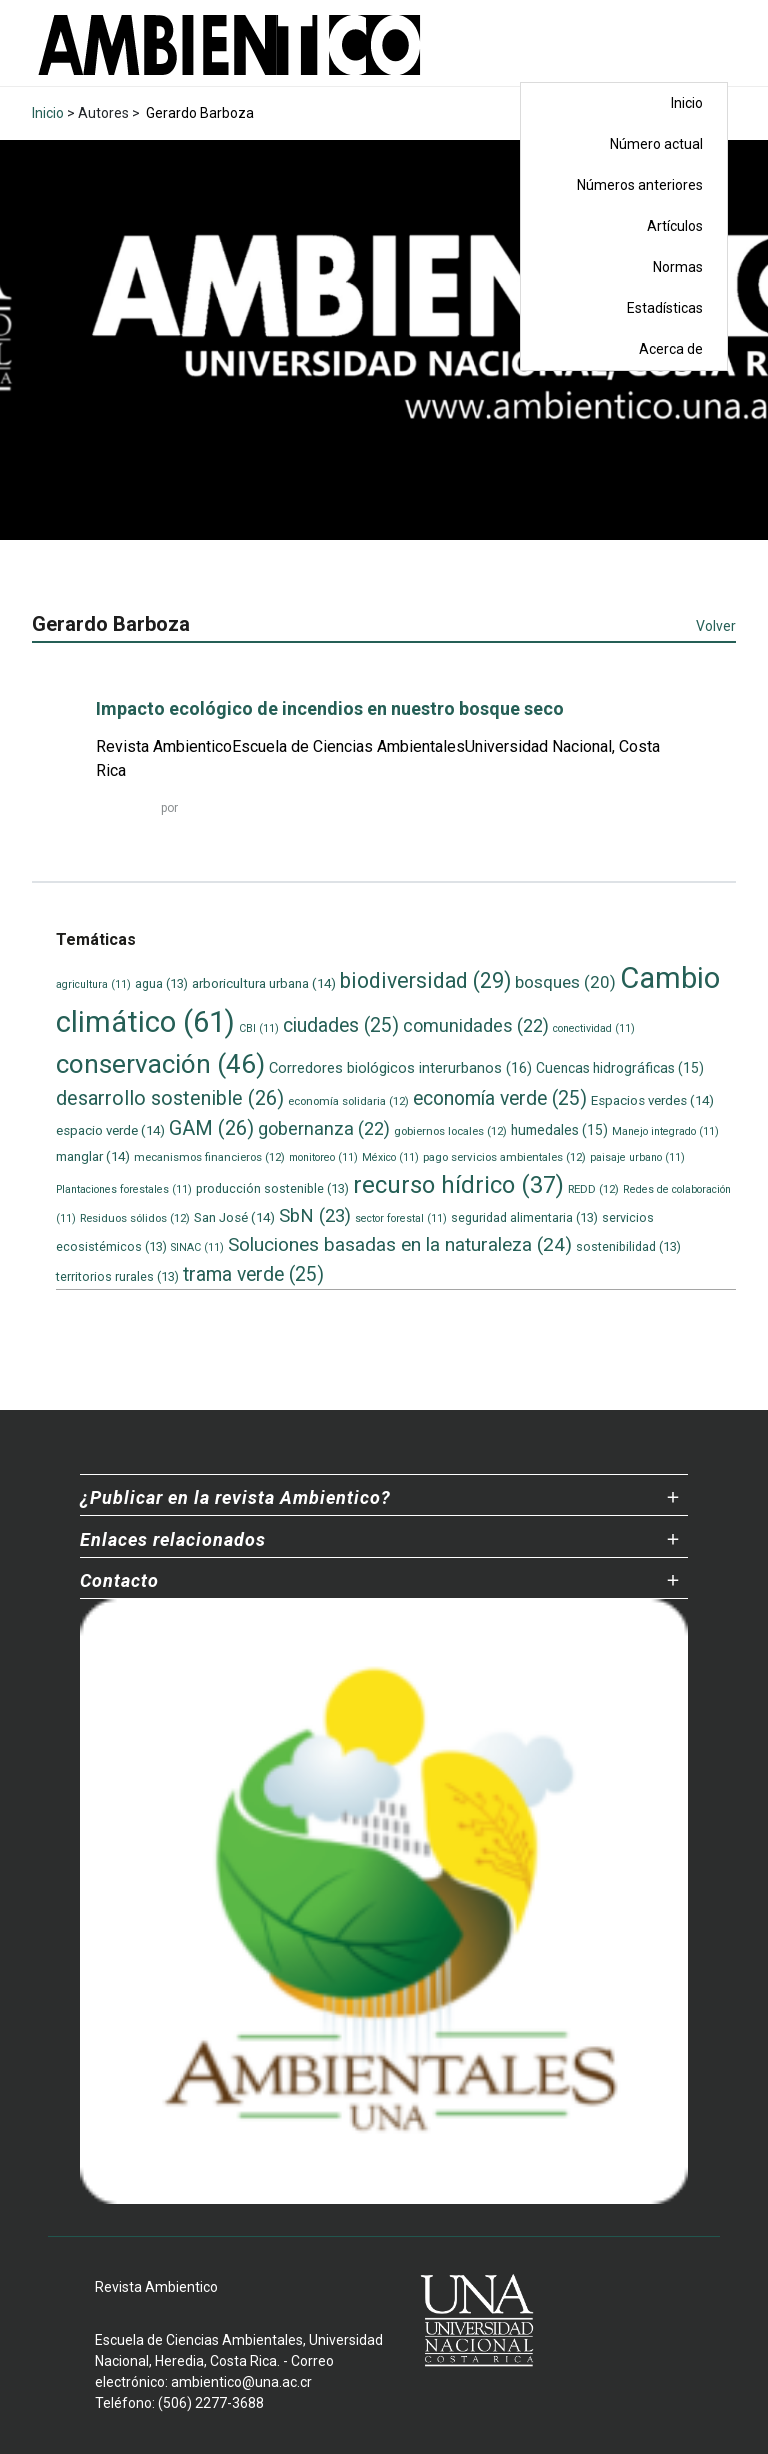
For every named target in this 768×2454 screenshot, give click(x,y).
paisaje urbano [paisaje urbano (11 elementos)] (637, 1157)
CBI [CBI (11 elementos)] (259, 1028)
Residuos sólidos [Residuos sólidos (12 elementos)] (135, 1218)
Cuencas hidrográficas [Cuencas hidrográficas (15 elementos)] (620, 1068)
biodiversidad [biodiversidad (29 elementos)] (425, 980)
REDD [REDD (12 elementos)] (593, 1189)
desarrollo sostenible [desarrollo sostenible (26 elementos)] (170, 1098)
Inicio (687, 103)
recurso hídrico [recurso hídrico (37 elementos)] (458, 1185)
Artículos (675, 226)
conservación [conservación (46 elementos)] (160, 1064)
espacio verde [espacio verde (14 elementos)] (110, 1130)
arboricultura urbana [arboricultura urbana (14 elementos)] (264, 983)
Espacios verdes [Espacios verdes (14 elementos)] (652, 1100)
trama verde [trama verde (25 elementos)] (253, 1274)
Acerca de (671, 349)
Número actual (656, 144)
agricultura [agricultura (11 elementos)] (93, 984)
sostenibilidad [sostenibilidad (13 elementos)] (628, 1246)
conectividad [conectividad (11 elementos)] (594, 1028)
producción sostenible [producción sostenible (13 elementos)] (272, 1188)
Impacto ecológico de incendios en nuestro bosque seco (330, 708)
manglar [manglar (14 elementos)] (93, 1156)
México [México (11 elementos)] (390, 1157)
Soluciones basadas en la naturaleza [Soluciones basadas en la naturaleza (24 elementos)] (400, 1244)
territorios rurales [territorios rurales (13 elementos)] (117, 1276)
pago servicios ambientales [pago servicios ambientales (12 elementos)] (504, 1157)
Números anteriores (640, 185)
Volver (716, 626)
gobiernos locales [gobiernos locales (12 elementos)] (450, 1131)
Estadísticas (665, 308)
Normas (678, 267)
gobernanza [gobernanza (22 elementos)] (324, 1128)
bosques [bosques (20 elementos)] (565, 982)
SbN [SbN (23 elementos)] (315, 1216)
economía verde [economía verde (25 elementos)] (500, 1098)
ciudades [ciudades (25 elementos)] (341, 1025)
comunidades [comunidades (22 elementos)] (476, 1025)
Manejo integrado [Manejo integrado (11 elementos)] (665, 1131)
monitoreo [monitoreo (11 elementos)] (323, 1157)
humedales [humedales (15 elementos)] (559, 1130)
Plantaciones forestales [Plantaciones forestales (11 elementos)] (124, 1189)
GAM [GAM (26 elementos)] (211, 1128)
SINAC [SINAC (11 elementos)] (197, 1247)
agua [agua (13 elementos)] (161, 983)
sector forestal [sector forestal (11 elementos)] (401, 1218)
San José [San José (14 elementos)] (234, 1217)
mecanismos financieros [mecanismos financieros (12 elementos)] (209, 1157)
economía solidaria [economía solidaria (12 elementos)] (348, 1101)
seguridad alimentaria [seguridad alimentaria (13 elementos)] (524, 1217)
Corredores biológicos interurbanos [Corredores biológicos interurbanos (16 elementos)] (400, 1068)
